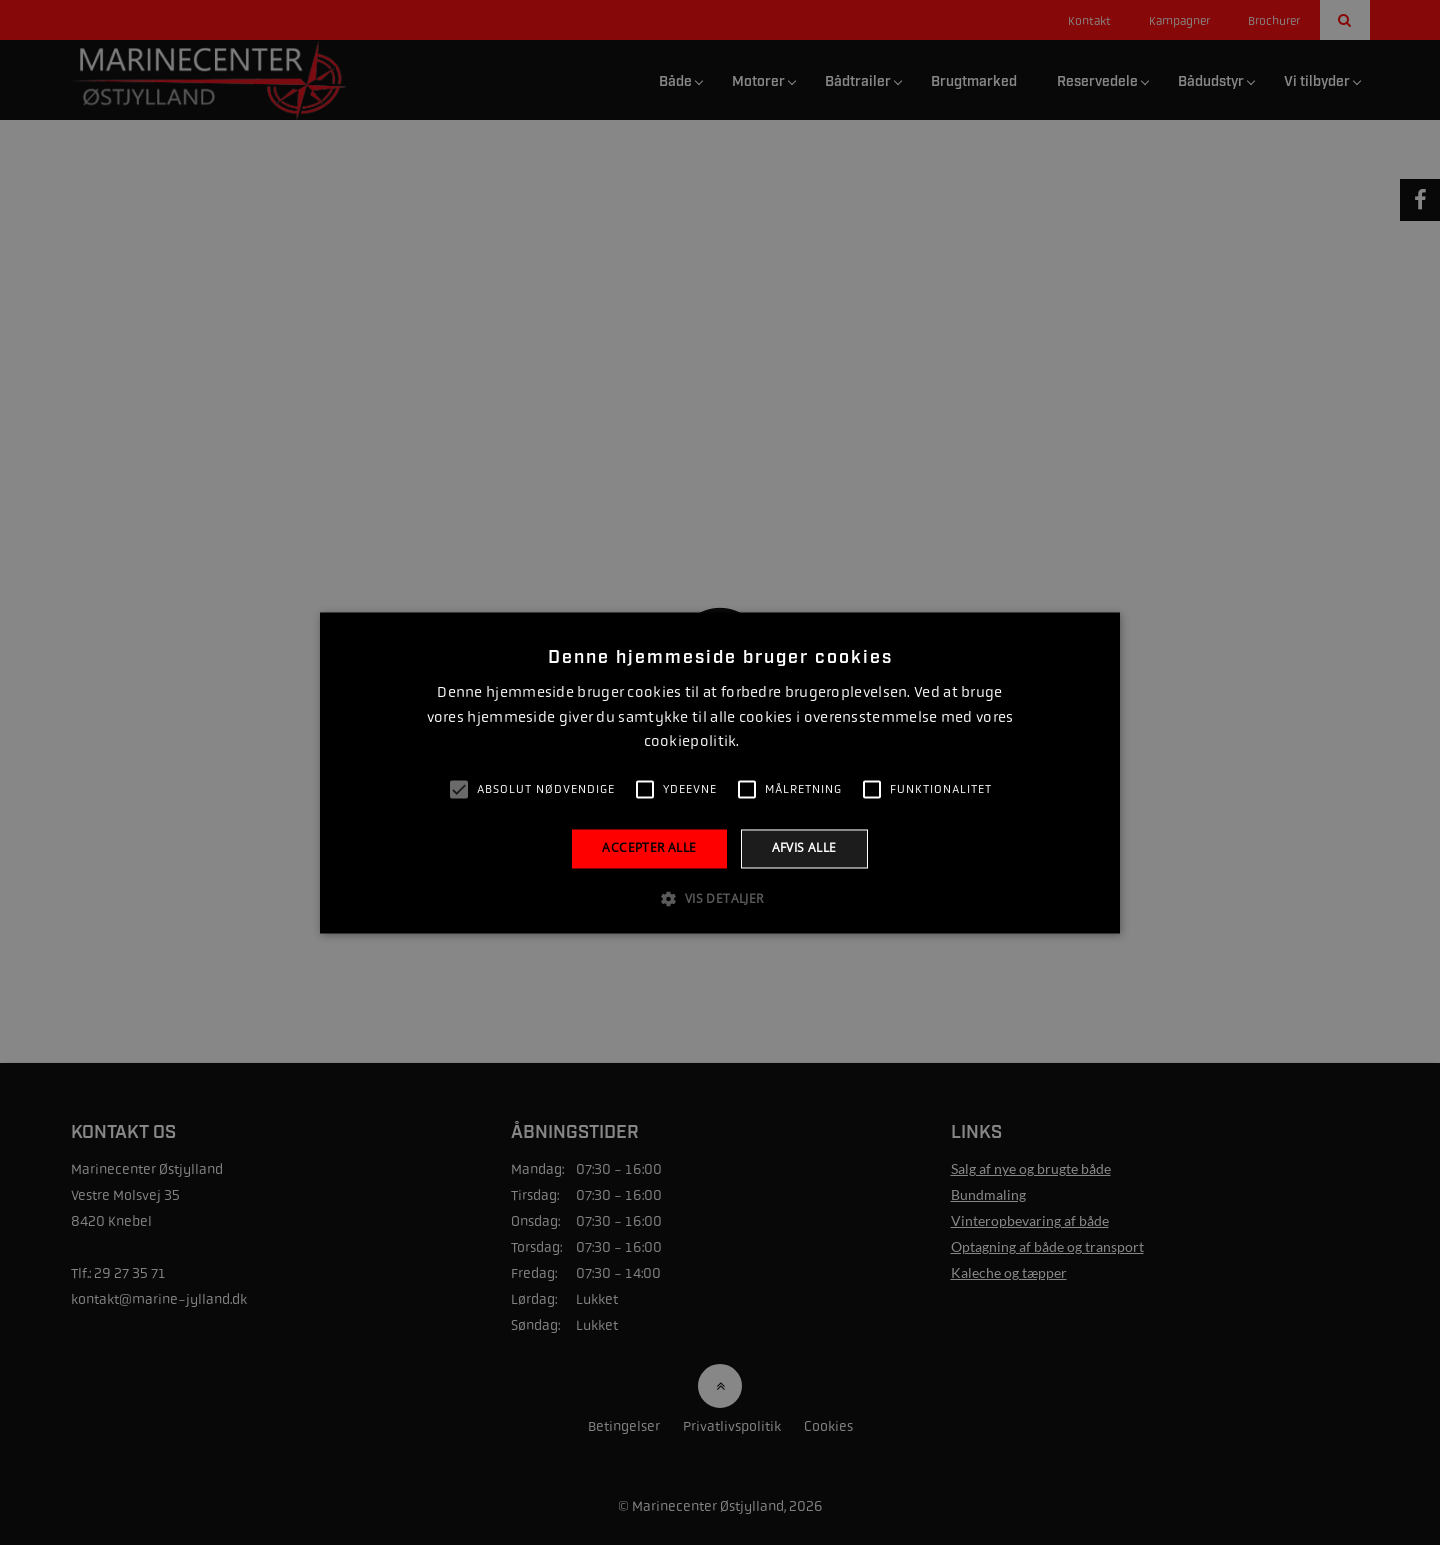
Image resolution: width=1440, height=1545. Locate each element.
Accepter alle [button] (649, 848)
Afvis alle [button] (804, 848)
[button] (719, 898)
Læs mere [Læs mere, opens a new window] (769, 743)
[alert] (720, 772)
